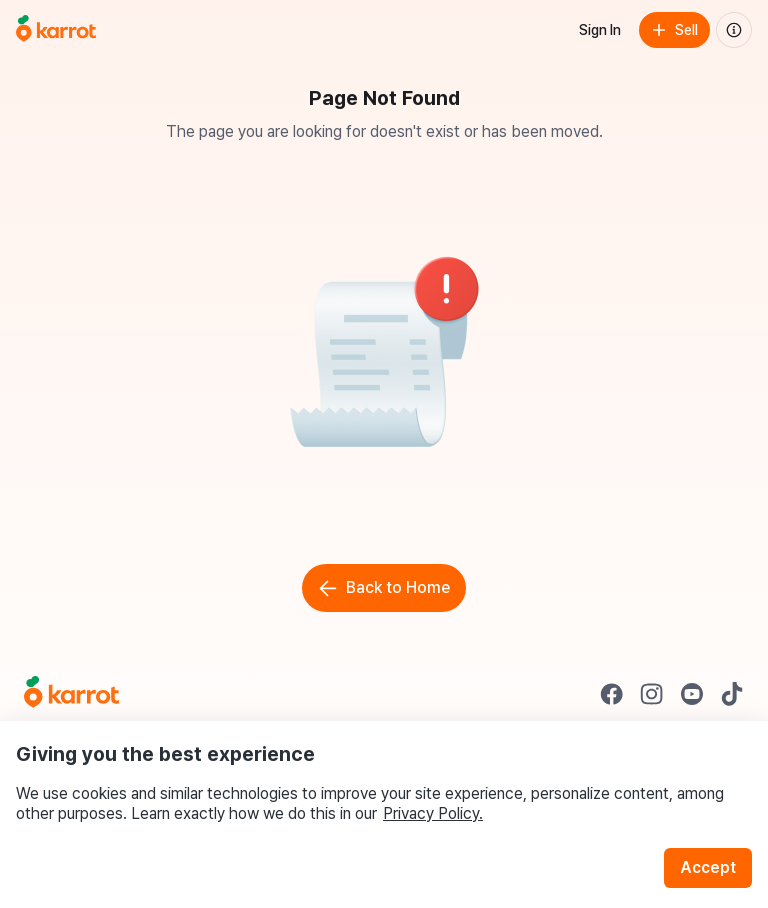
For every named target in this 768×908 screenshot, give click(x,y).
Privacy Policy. (433, 813)
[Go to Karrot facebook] (612, 694)
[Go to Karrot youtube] (692, 694)
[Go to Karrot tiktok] (732, 694)
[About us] (734, 30)
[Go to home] (56, 30)
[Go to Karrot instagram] (652, 694)
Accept (708, 867)
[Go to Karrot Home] (71, 694)
